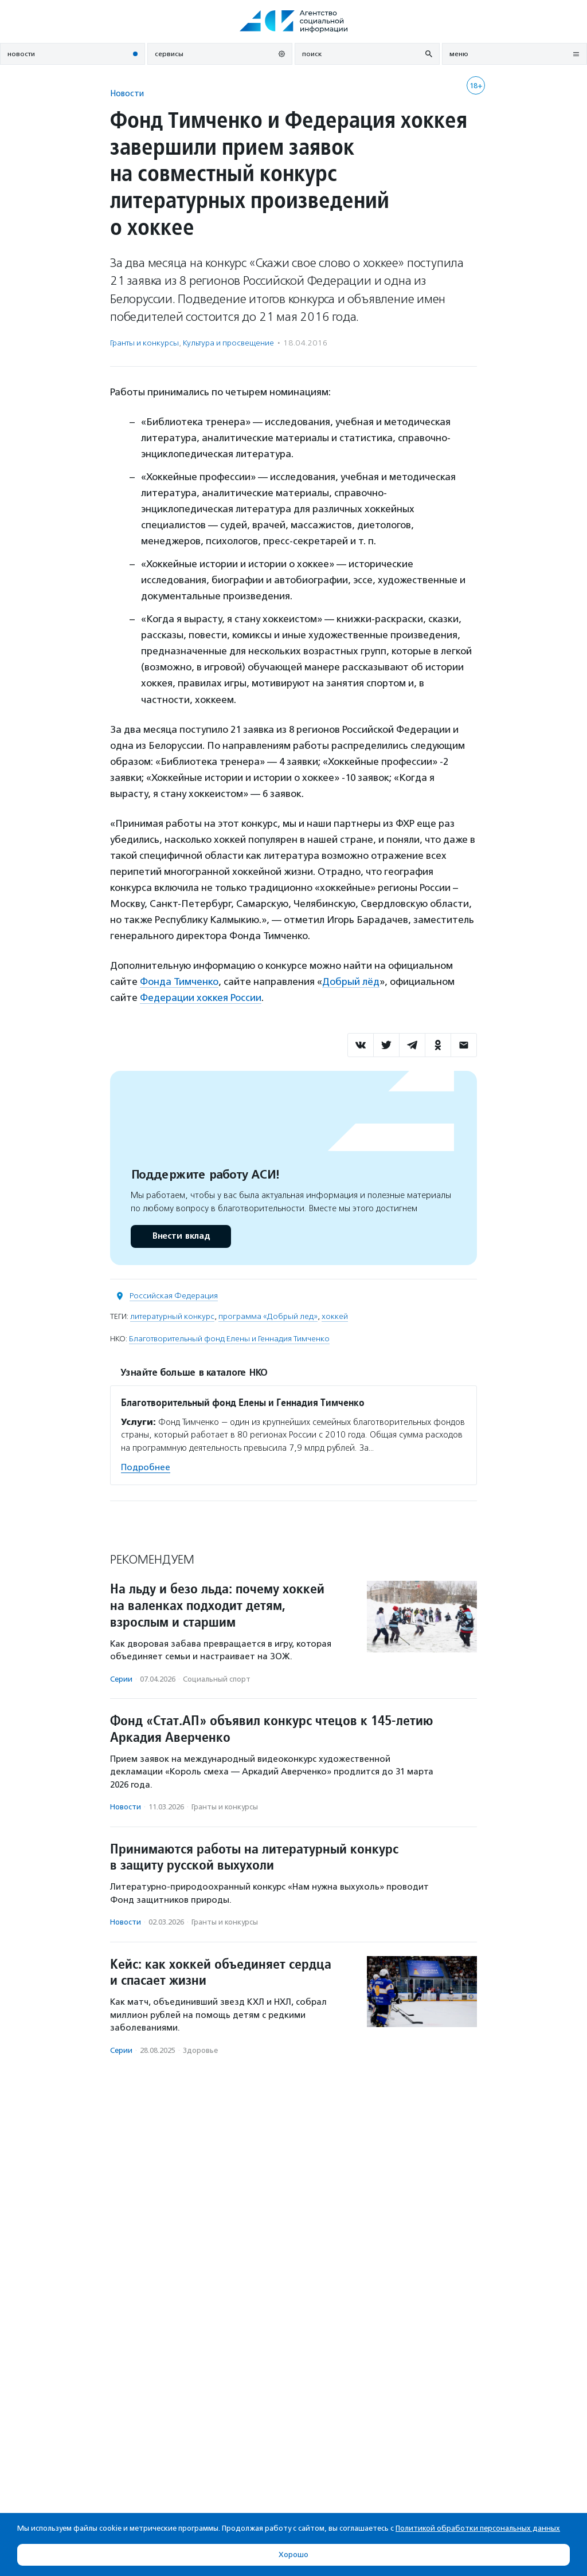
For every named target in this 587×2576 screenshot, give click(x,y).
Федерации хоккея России (200, 997)
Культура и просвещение (228, 343)
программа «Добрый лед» (268, 1316)
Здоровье (200, 2050)
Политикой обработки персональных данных (478, 2528)
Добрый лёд (350, 981)
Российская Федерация (174, 1296)
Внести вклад (180, 1236)
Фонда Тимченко (179, 981)
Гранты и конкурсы (144, 343)
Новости (127, 93)
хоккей (335, 1316)
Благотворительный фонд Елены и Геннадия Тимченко (229, 1339)
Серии (121, 1679)
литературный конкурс (172, 1316)
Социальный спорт (217, 1679)
